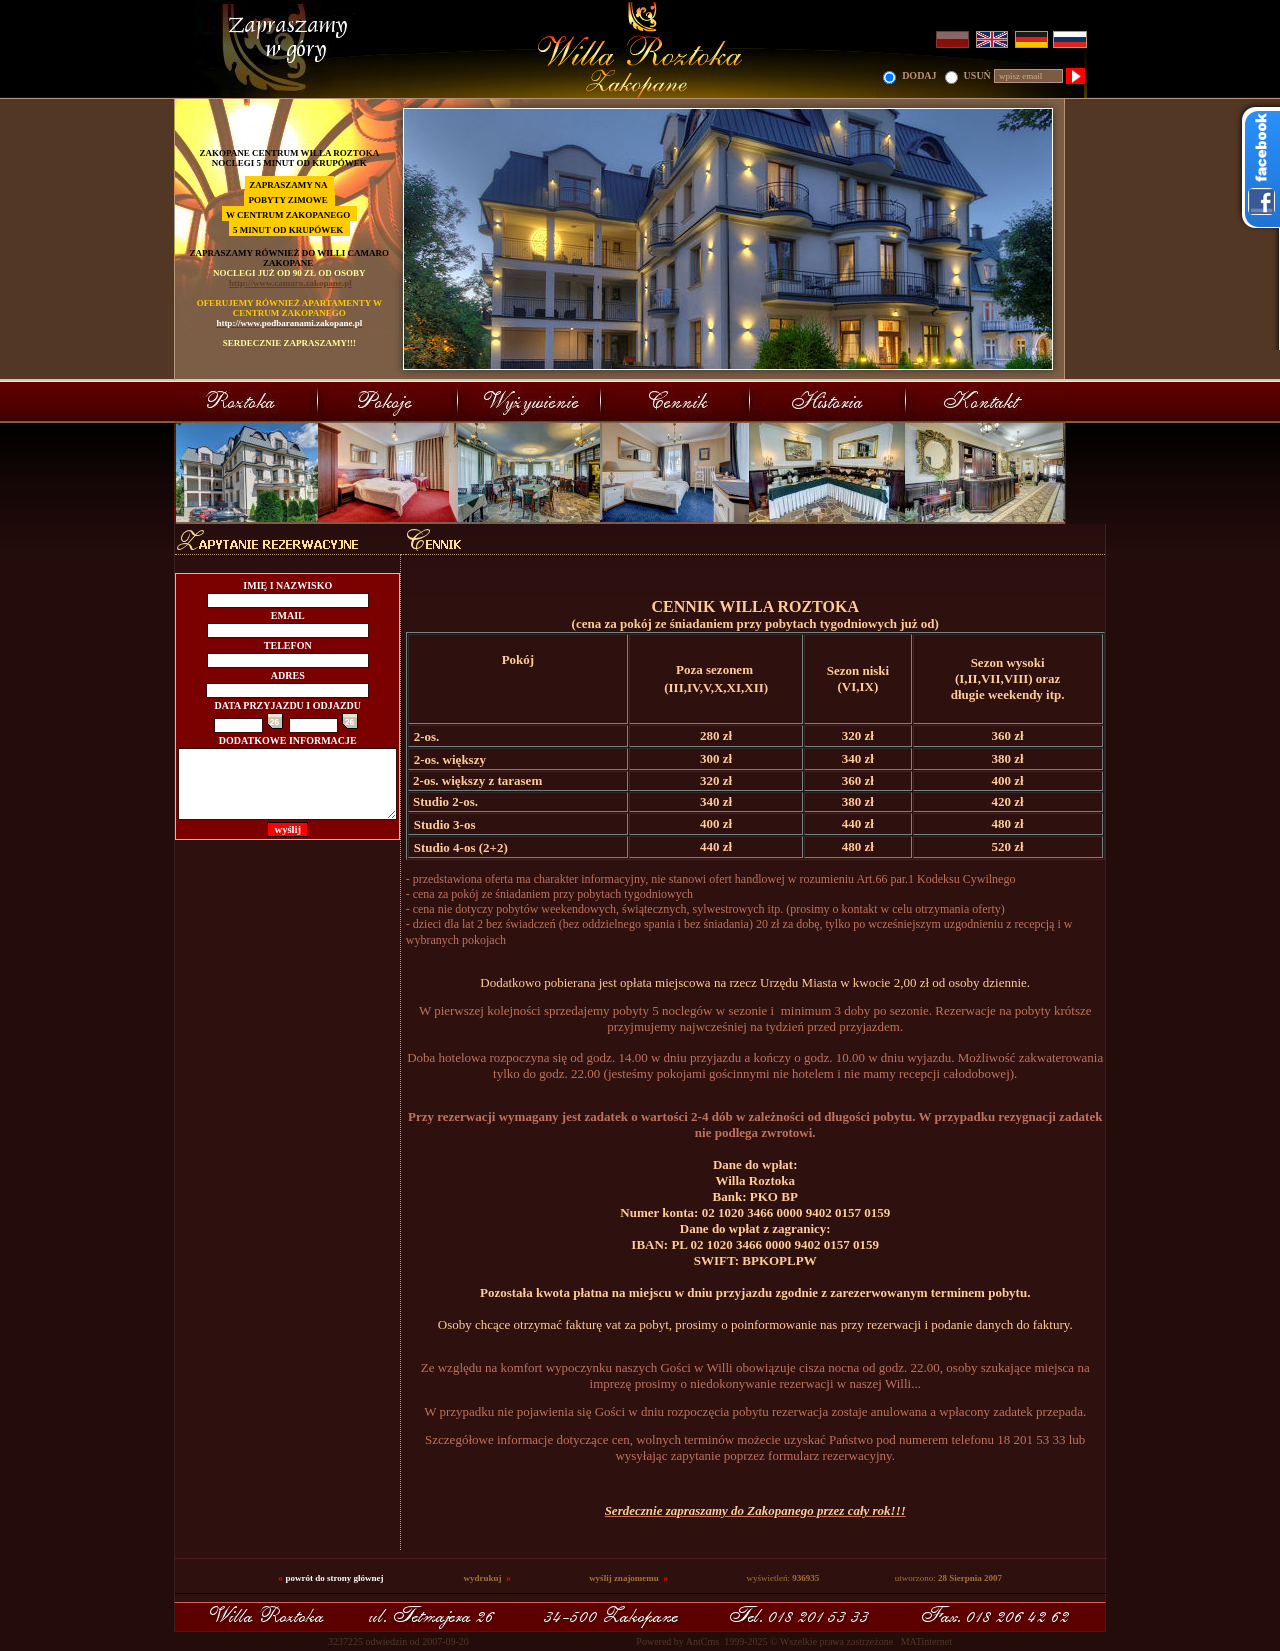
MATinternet (926, 1641)
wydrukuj (483, 1578)
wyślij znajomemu (624, 1578)
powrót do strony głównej (334, 1578)
